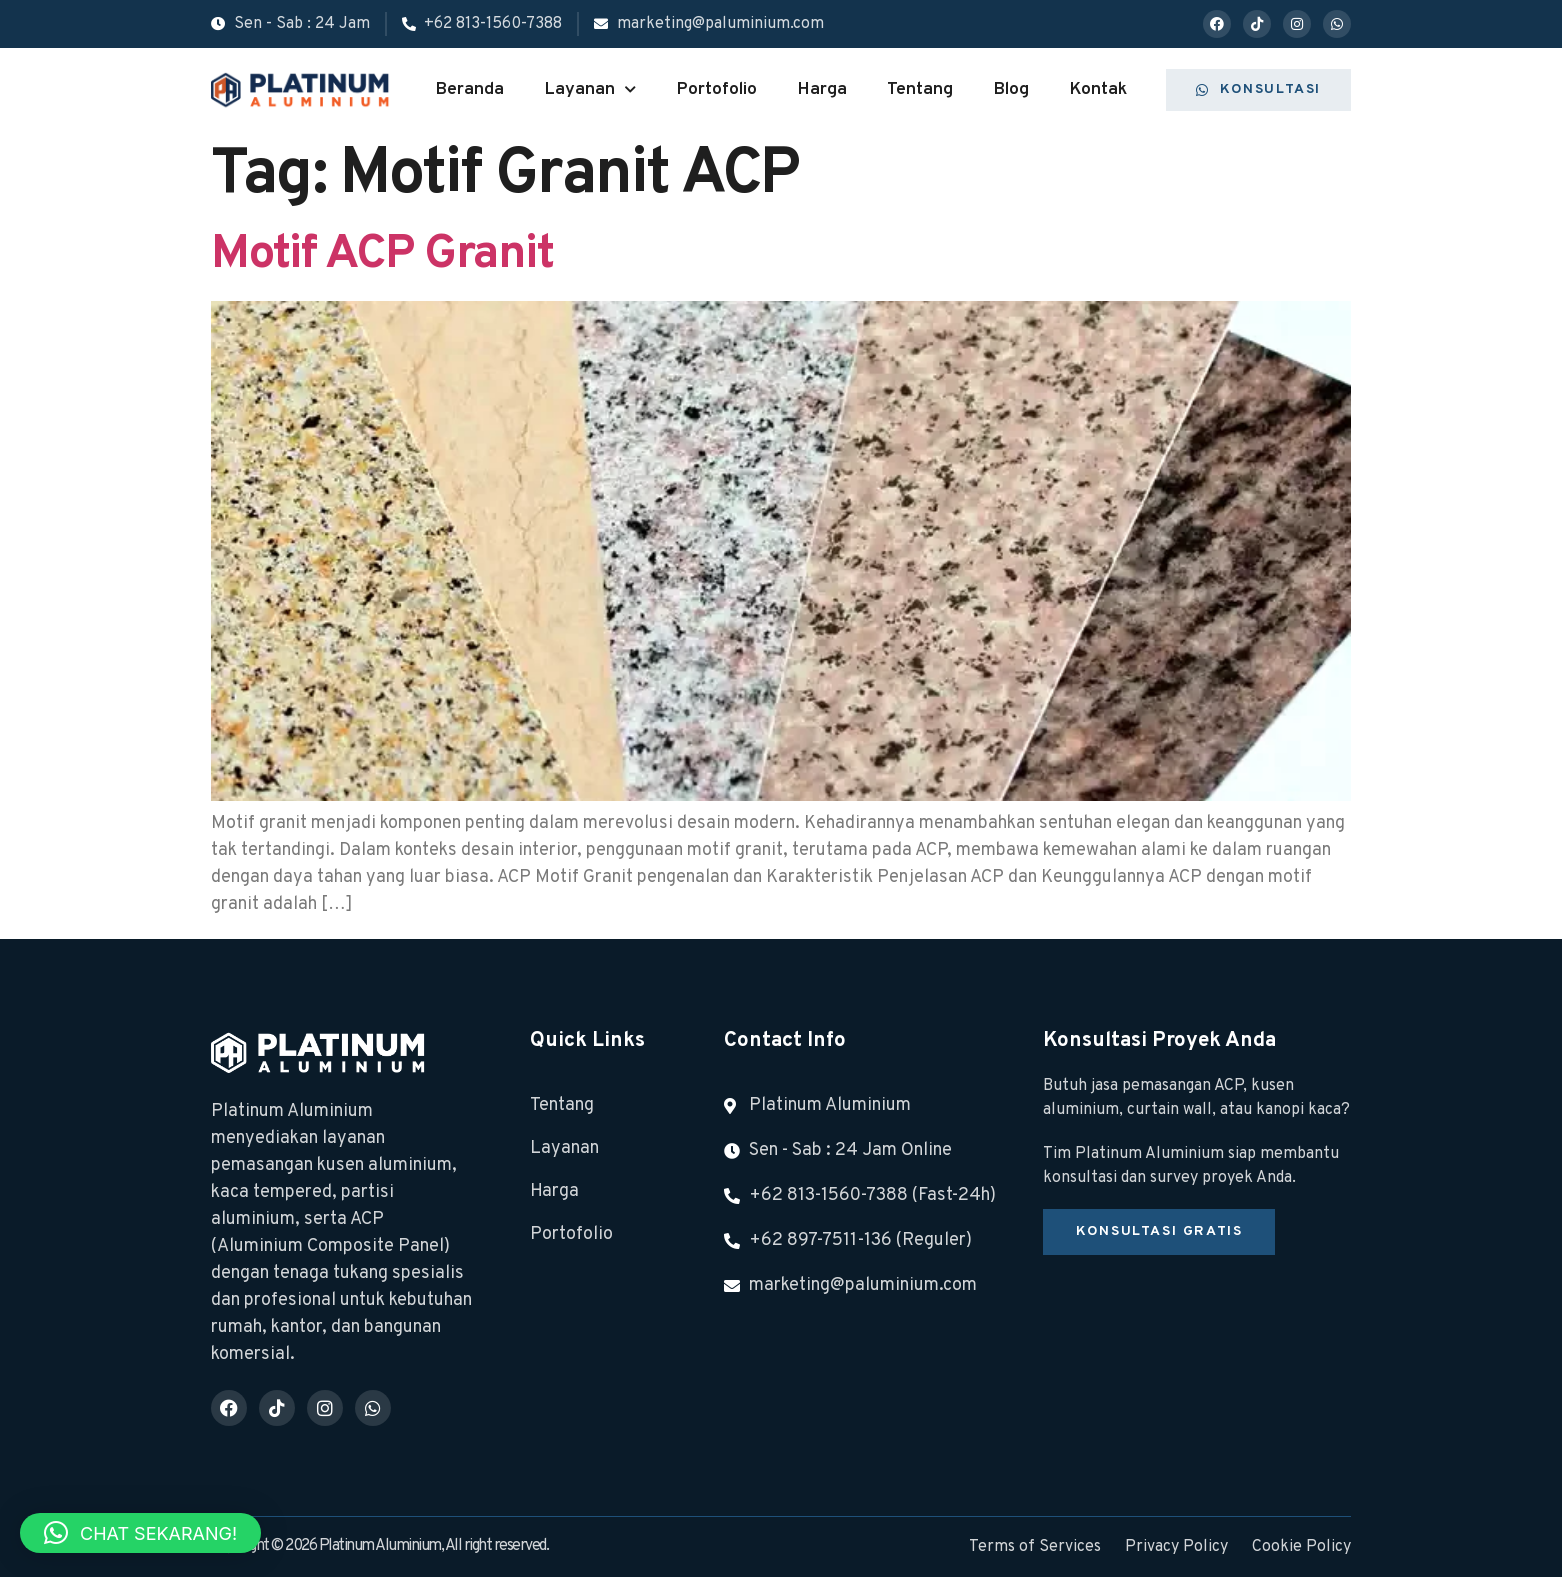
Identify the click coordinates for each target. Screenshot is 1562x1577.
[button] (140, 1533)
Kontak (1098, 89)
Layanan (590, 90)
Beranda (469, 89)
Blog (1011, 89)
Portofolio (716, 89)
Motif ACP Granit (382, 255)
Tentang (920, 89)
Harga (822, 89)
